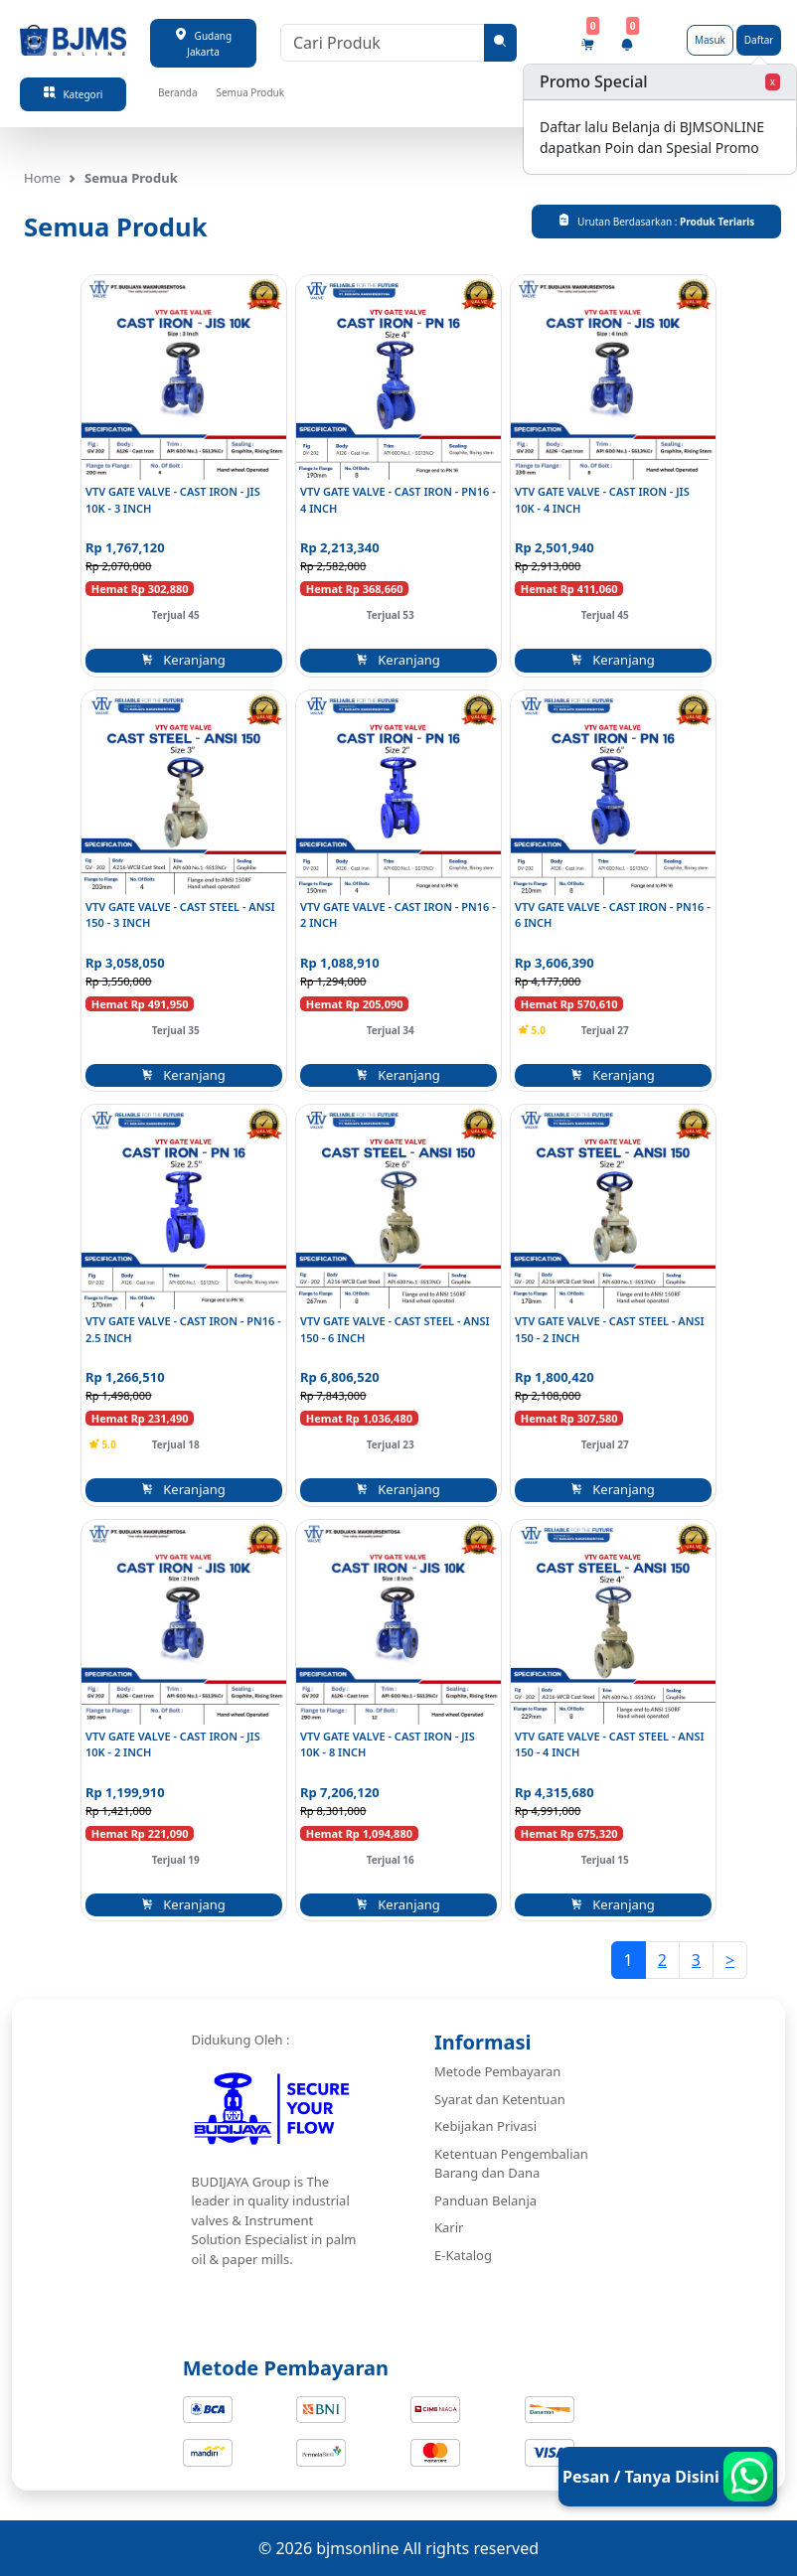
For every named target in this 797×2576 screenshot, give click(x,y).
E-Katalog (463, 2255)
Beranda (178, 92)
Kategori (73, 93)
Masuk (710, 40)
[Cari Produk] (382, 43)
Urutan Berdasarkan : (656, 221)
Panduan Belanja (485, 2200)
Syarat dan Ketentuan (499, 2099)
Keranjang (184, 660)
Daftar (759, 40)
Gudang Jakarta (203, 43)
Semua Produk (250, 92)
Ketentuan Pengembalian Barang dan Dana (511, 2164)
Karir (448, 2227)
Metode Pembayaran (497, 2071)
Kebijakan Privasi (485, 2126)
